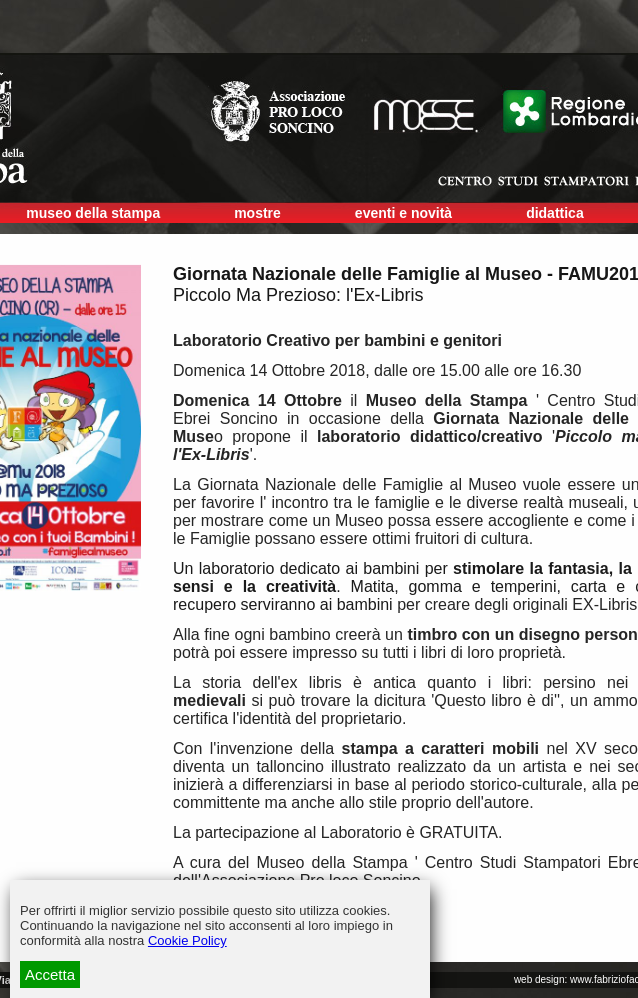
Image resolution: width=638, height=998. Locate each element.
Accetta (50, 974)
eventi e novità (403, 213)
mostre (257, 213)
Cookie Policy (187, 940)
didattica (555, 213)
